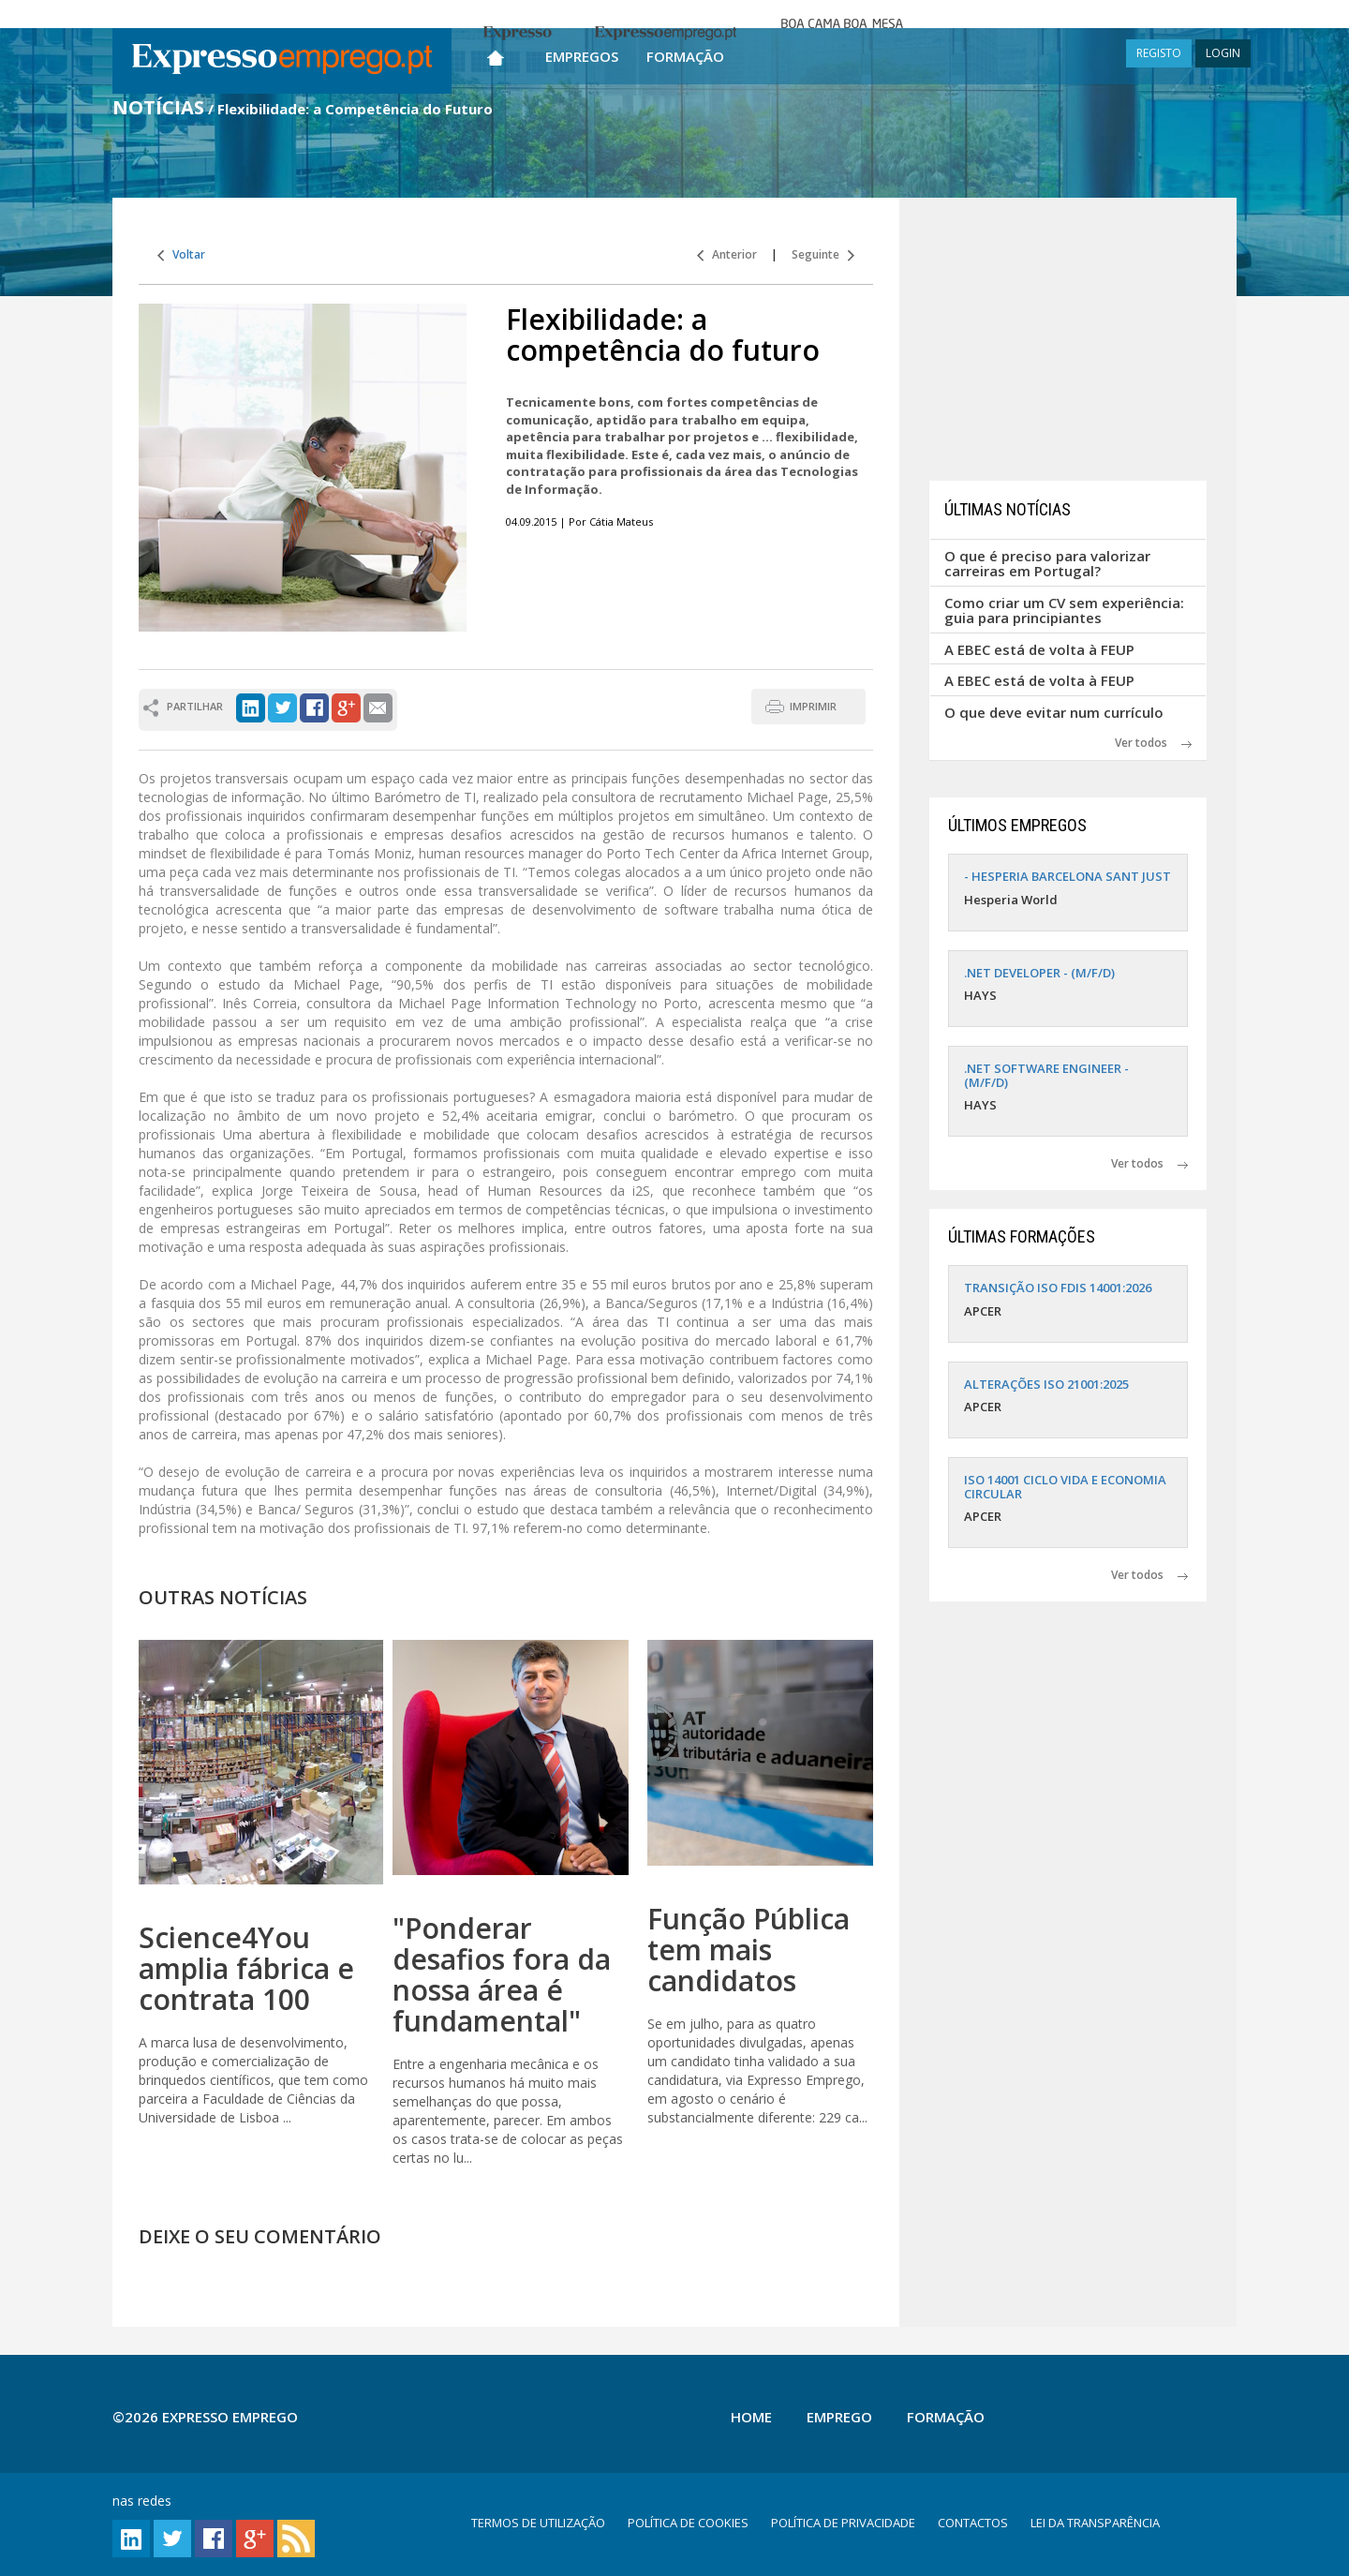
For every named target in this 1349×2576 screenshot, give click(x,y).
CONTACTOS (973, 2522)
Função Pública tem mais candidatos (748, 1949)
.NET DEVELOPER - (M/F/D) (1039, 972)
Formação (685, 56)
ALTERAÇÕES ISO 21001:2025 (1046, 1384)
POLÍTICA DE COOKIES (688, 2522)
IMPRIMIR (813, 706)
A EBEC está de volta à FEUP (1039, 649)
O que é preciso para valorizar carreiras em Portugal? (1047, 563)
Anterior (727, 254)
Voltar (181, 254)
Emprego (839, 2416)
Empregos (581, 56)
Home (751, 2416)
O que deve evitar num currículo (1054, 712)
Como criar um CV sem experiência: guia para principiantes (1064, 610)
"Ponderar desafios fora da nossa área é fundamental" (502, 1974)
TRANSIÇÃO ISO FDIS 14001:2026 (1057, 1287)
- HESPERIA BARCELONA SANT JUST (1067, 876)
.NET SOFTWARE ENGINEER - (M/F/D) (1046, 1075)
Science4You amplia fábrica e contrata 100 (246, 1968)
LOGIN (1223, 53)
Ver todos (1153, 743)
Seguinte (823, 254)
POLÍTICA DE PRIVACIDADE (843, 2522)
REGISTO (1158, 53)
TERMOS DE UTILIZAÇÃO (538, 2522)
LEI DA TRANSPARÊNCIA (1095, 2522)
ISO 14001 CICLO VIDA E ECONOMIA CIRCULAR (1065, 1486)
